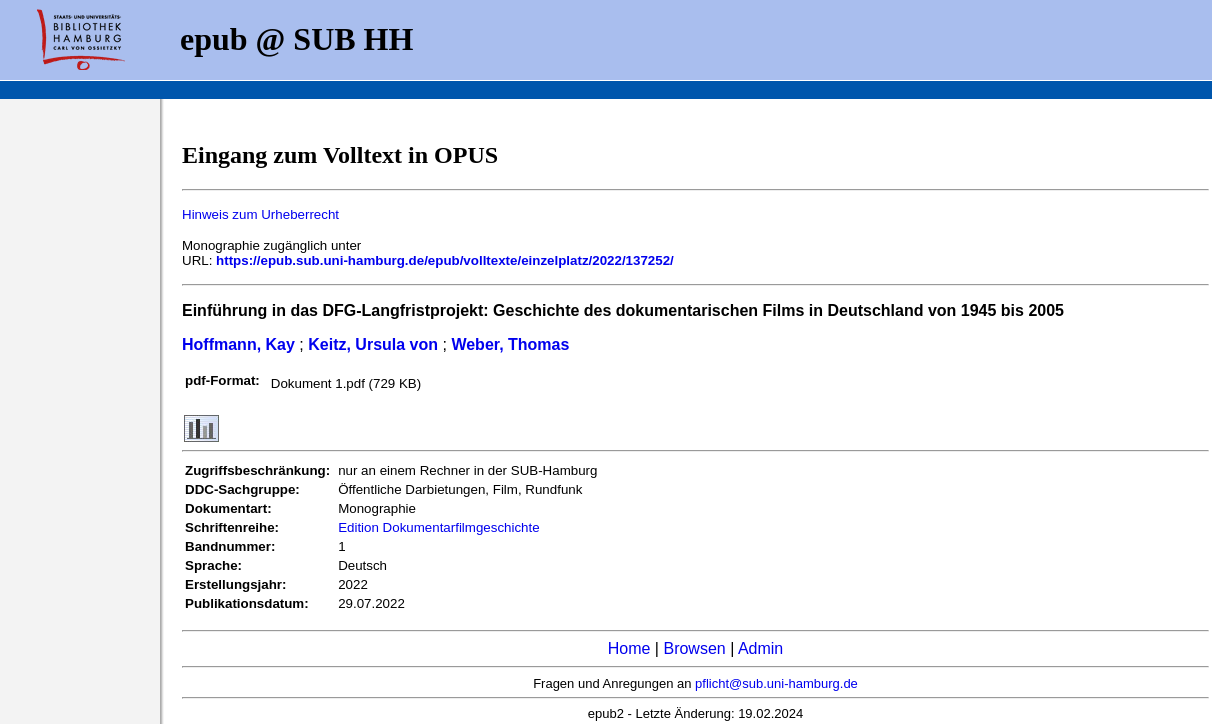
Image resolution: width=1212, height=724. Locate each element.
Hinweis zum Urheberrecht (260, 214)
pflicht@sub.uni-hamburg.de (776, 683)
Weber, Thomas (510, 344)
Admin (760, 648)
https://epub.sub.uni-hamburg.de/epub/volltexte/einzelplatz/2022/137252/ (445, 260)
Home (629, 648)
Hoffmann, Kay (238, 344)
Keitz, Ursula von (373, 344)
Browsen (694, 648)
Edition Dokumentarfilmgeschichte (439, 527)
